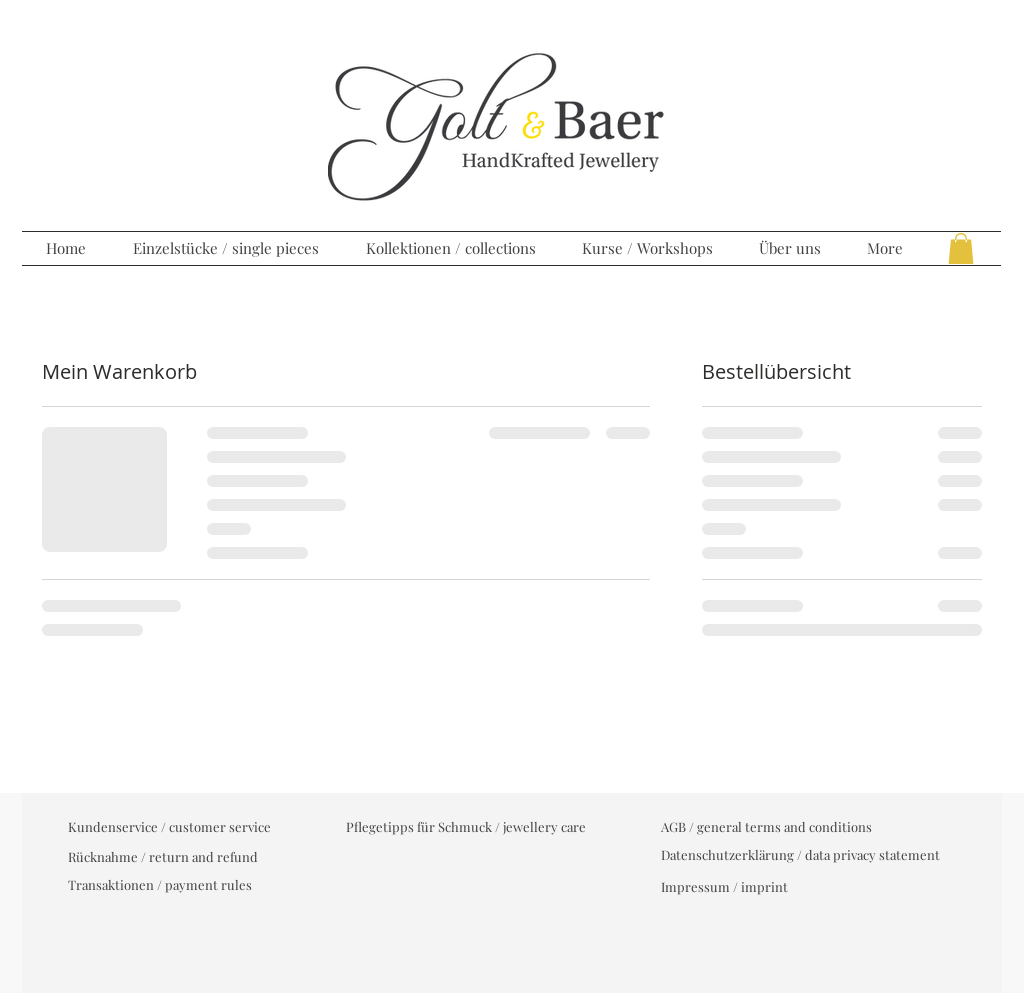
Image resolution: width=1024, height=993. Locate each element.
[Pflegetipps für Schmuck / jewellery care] (466, 827)
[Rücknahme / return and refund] (163, 857)
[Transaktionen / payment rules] (160, 885)
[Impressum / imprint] (724, 887)
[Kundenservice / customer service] (169, 827)
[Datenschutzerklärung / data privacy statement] (800, 855)
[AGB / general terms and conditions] (766, 827)
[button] (961, 248)
